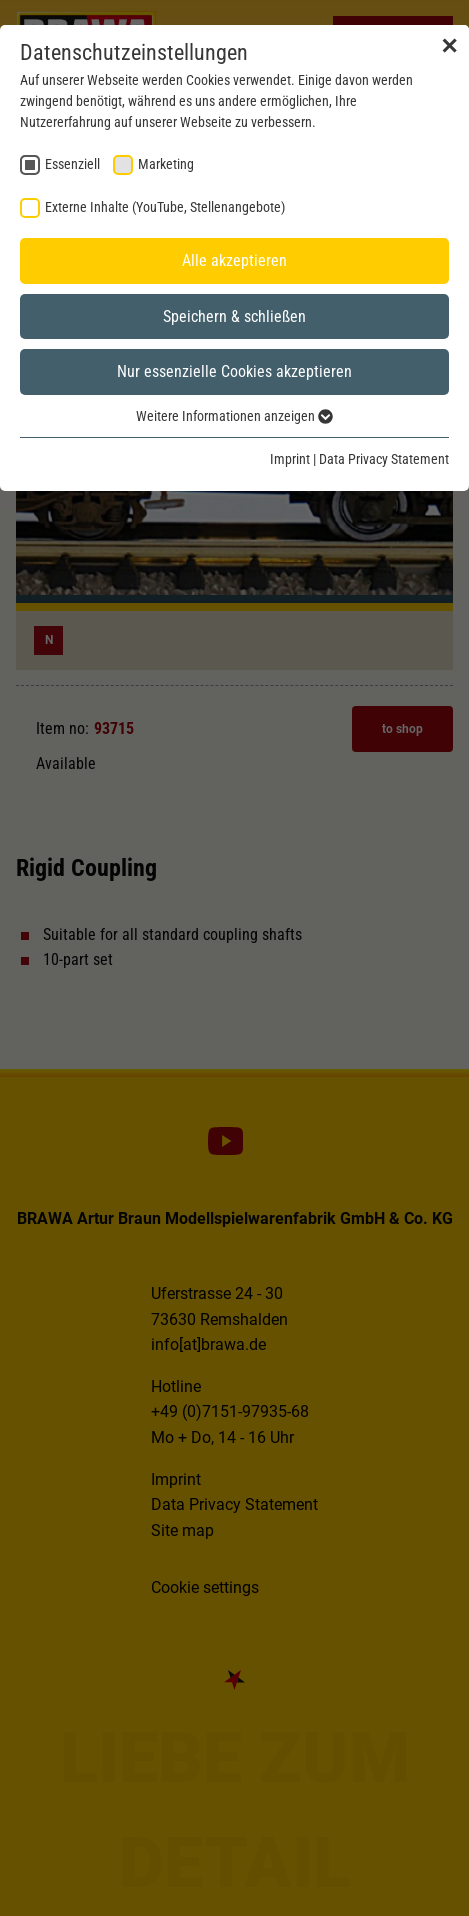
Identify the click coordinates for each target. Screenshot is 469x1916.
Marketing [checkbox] (166, 164)
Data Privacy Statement (384, 459)
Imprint (290, 459)
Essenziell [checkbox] (72, 164)
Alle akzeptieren (234, 260)
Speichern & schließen (234, 316)
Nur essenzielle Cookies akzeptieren (234, 371)
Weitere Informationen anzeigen (234, 416)
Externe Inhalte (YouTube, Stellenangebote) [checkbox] (165, 207)
